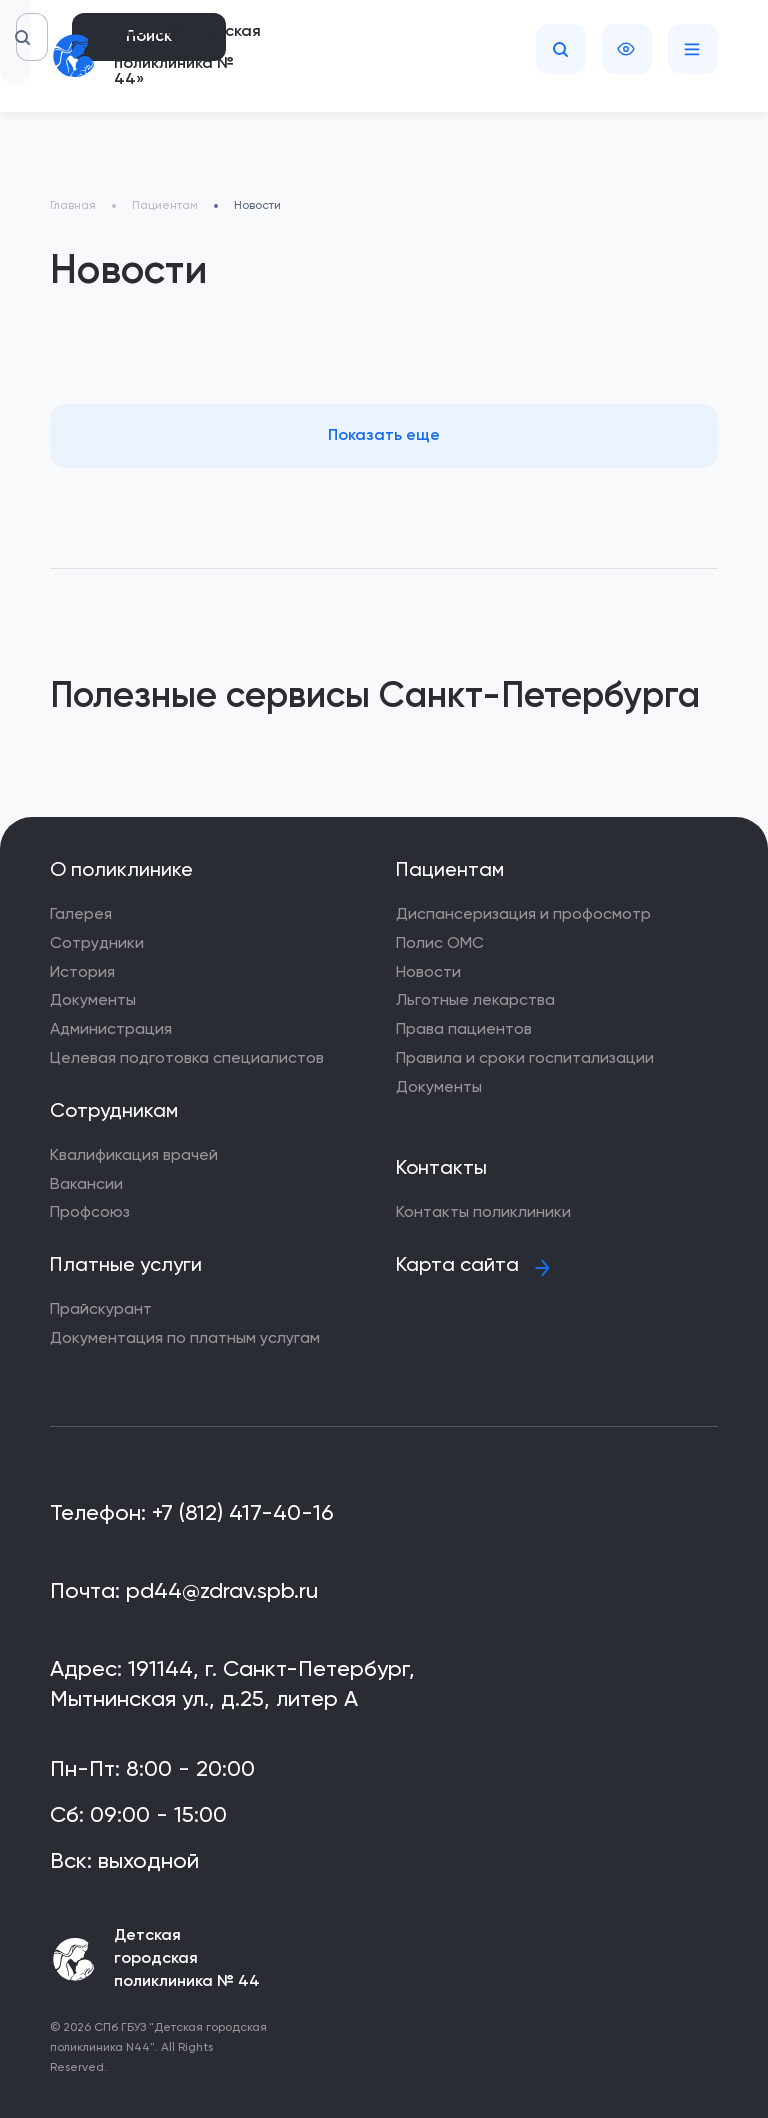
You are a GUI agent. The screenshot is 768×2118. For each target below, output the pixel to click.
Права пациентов (464, 1030)
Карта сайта (457, 1266)
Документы (93, 1001)
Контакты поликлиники (483, 1213)
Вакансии (86, 1185)
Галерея (81, 915)
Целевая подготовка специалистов (187, 1059)
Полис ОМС (440, 944)
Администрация (111, 1030)
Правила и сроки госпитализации (525, 1059)
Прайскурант (101, 1310)
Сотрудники (97, 944)
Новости (428, 973)
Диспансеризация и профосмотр (523, 915)
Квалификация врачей (134, 1156)
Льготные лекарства (475, 1001)
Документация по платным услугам (185, 1339)
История (82, 973)
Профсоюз (90, 1213)
